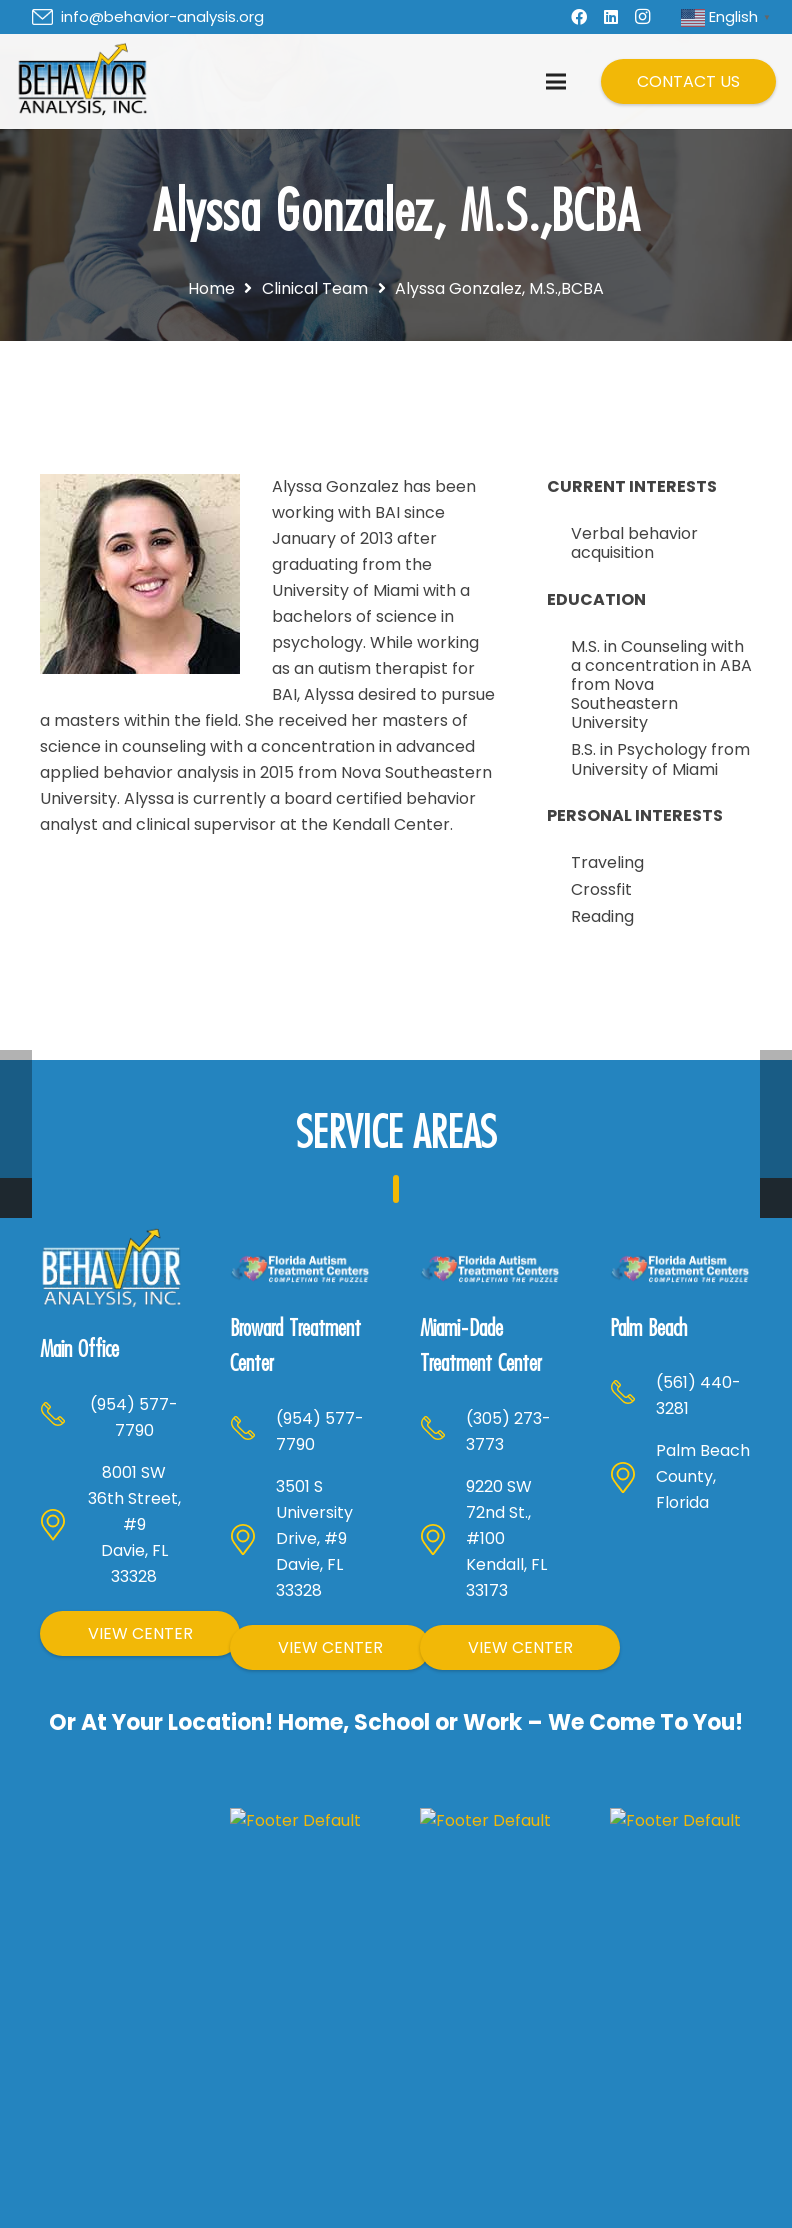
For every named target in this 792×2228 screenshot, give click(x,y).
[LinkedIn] (611, 17)
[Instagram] (643, 17)
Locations (296, 2204)
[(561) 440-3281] (633, 1387)
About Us (294, 2143)
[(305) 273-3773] (443, 1423)
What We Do (308, 2174)
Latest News (667, 2204)
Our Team (659, 2174)
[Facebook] (579, 17)
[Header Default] (82, 82)
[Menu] (556, 82)
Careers (652, 2143)
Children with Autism (490, 2154)
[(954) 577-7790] (63, 1363)
